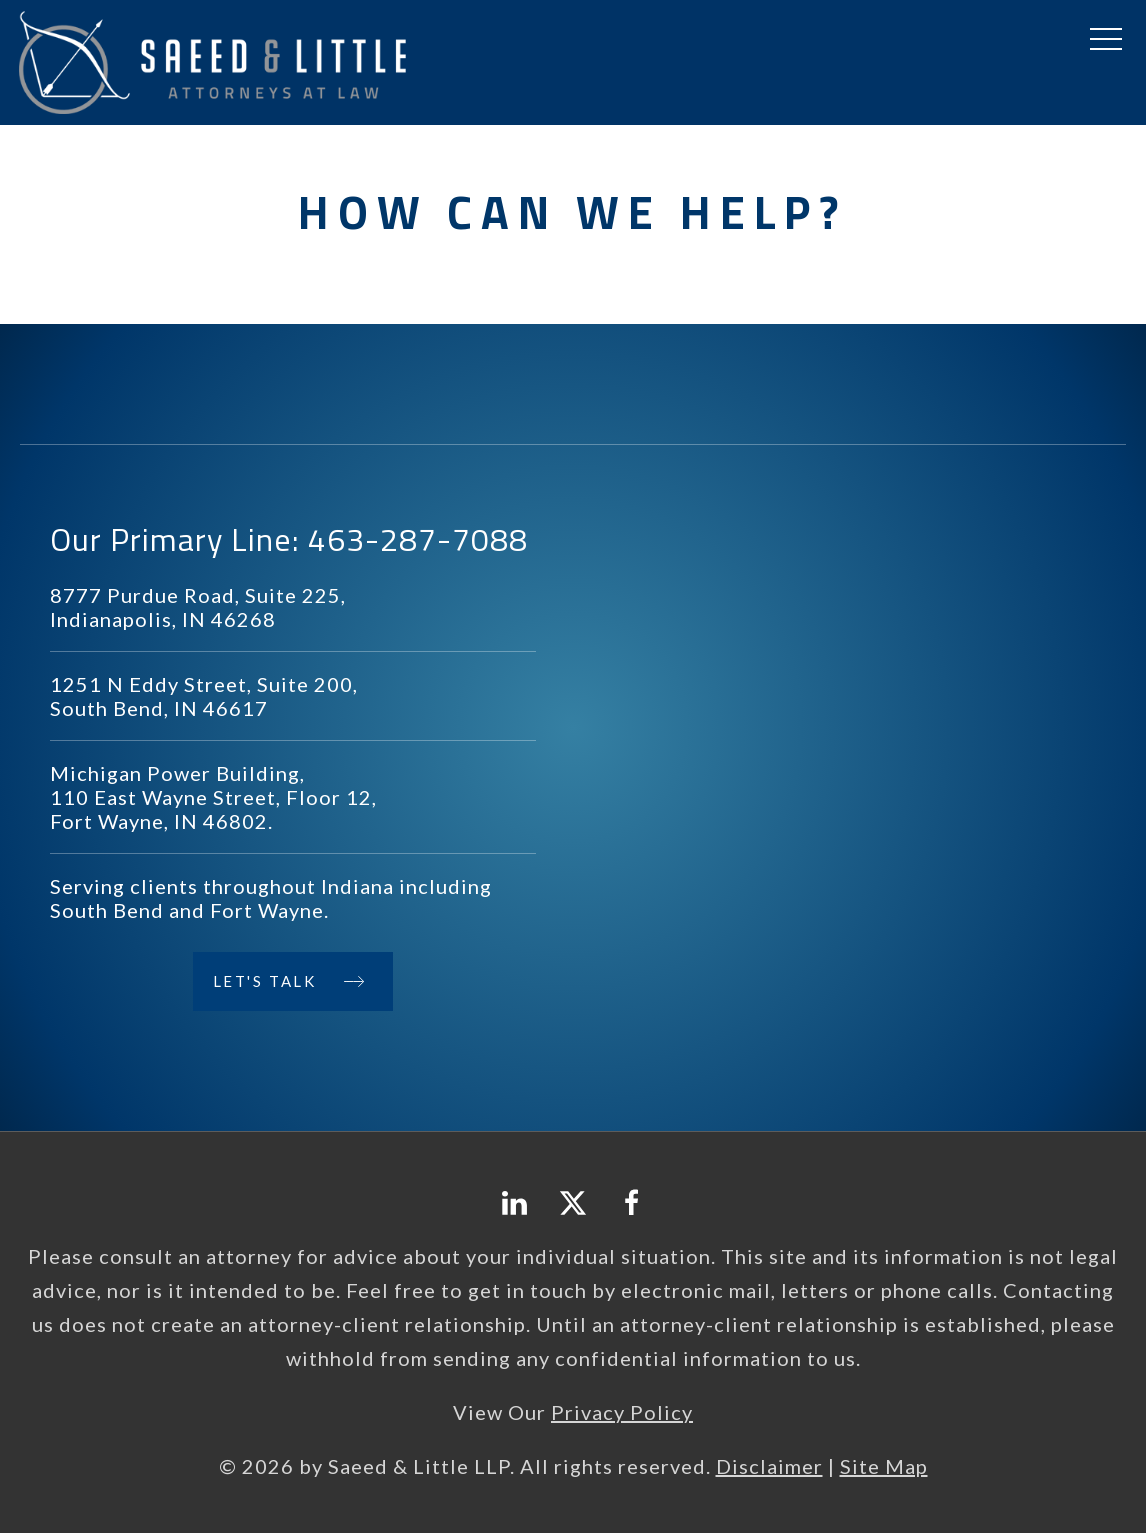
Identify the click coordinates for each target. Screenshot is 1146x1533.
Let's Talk (265, 981)
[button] (1106, 40)
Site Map (884, 1466)
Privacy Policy (622, 1412)
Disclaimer (769, 1466)
